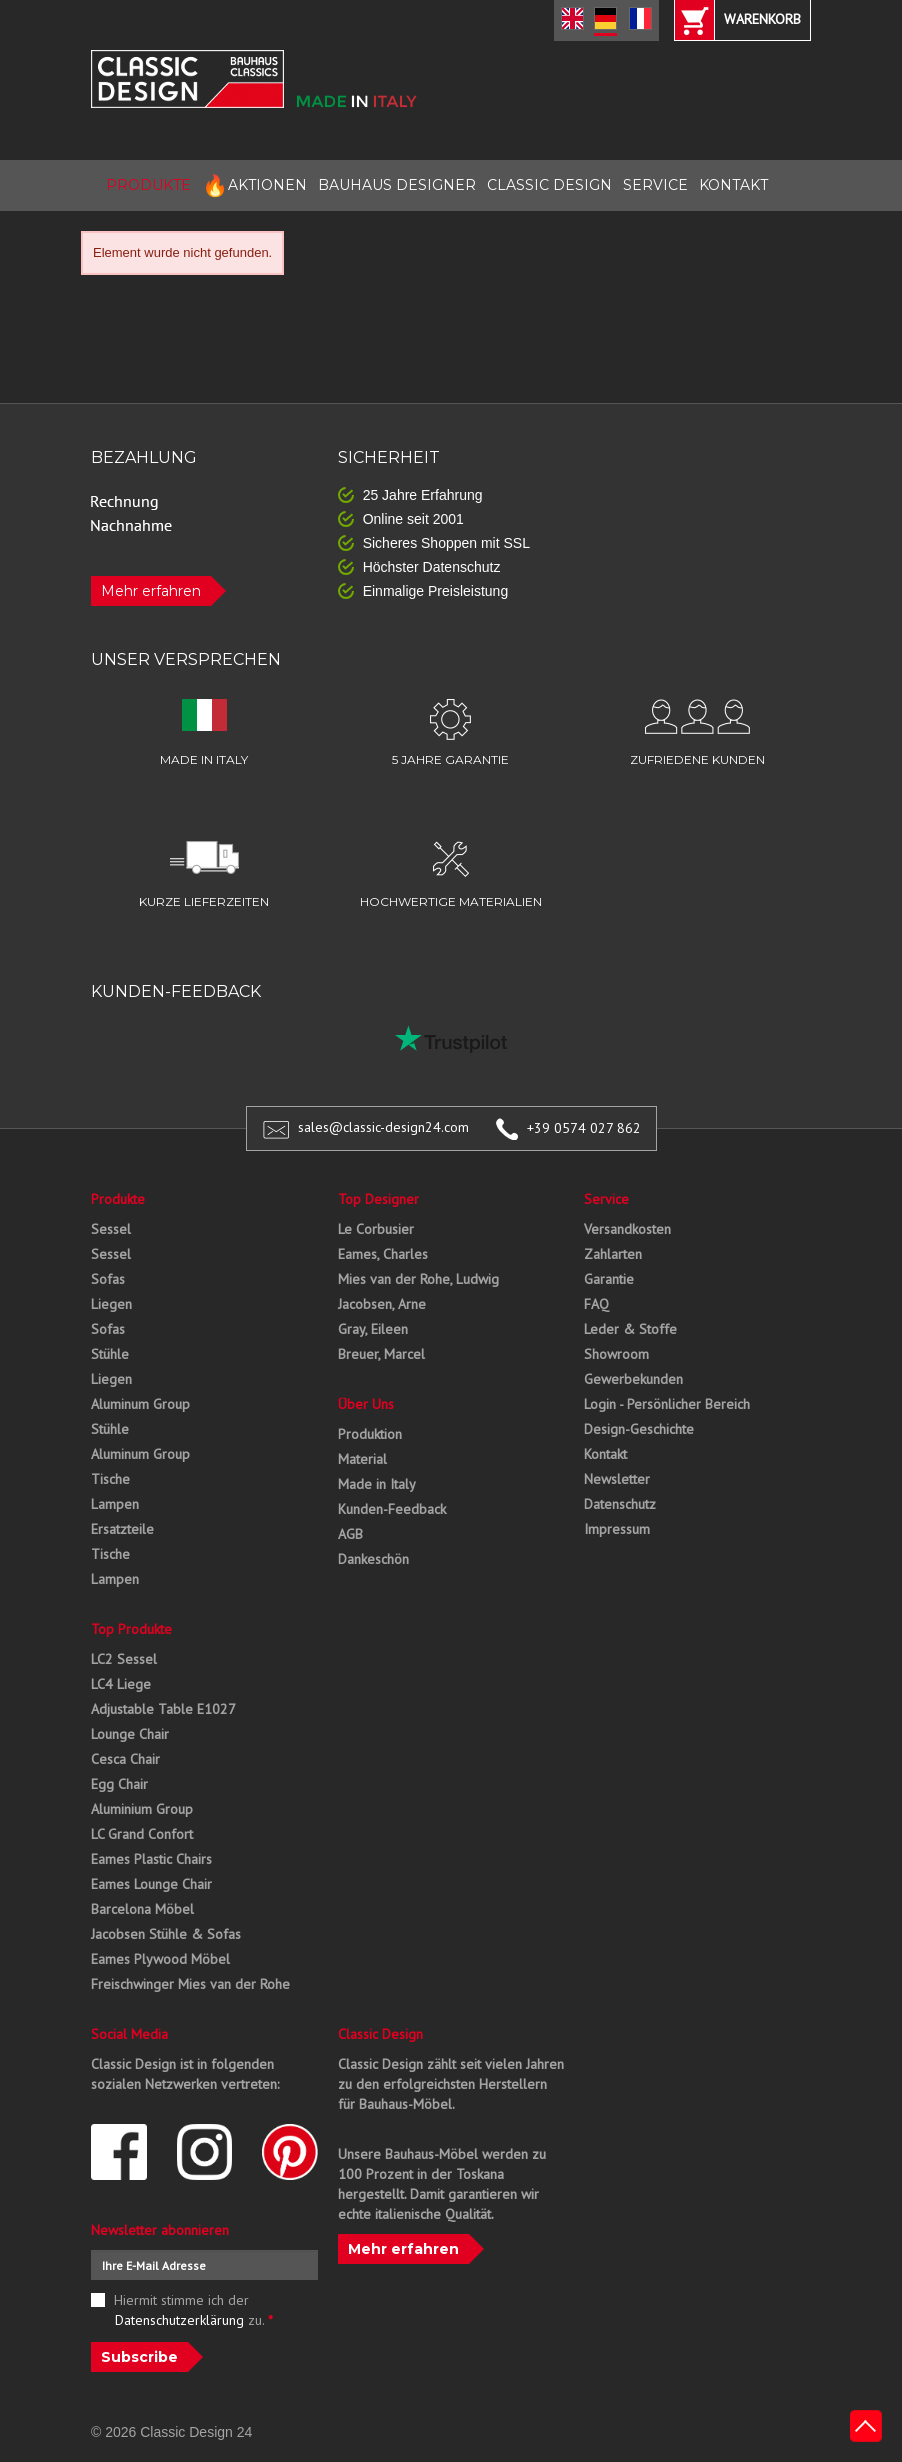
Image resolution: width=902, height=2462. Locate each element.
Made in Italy (377, 1484)
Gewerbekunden (633, 1379)
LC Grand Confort (142, 1834)
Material (362, 1459)
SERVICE (655, 185)
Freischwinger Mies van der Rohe (190, 1984)
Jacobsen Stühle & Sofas (166, 1934)
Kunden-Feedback (392, 1509)
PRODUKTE (148, 185)
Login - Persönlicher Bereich (667, 1404)
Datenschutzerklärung (179, 2320)
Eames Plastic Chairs (151, 1859)
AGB (350, 1534)
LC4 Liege (121, 1684)
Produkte (118, 1199)
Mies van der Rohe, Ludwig (418, 1279)
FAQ (596, 1304)
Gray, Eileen (373, 1329)
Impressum (617, 1529)
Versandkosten (627, 1229)
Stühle (110, 1354)
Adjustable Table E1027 (163, 1709)
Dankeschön (373, 1559)
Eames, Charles (383, 1254)
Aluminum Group (140, 1404)
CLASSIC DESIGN (549, 185)
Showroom (616, 1354)
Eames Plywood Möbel (160, 1959)
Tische (110, 1479)
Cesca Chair (125, 1759)
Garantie (609, 1279)
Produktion (370, 1434)
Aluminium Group (142, 1809)
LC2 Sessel (124, 1659)
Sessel (111, 1229)
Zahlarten (613, 1254)
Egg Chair (119, 1784)
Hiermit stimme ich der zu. (194, 2310)
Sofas (108, 1279)
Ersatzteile (122, 1529)
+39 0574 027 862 (584, 1128)
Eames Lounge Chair (151, 1884)
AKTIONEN (254, 185)
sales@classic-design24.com (383, 1128)
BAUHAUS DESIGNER (397, 185)
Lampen (115, 1504)
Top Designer (378, 1199)
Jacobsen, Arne (382, 1304)
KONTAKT (733, 185)
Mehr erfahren (151, 591)
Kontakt (605, 1454)
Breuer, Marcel (381, 1354)
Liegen (111, 1304)
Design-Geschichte (639, 1429)
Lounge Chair (130, 1734)
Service (606, 1199)
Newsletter (617, 1479)
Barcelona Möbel (142, 1909)
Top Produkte (131, 1629)
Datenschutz (620, 1504)
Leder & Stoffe (630, 1329)
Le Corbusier (376, 1229)
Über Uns (366, 1404)
